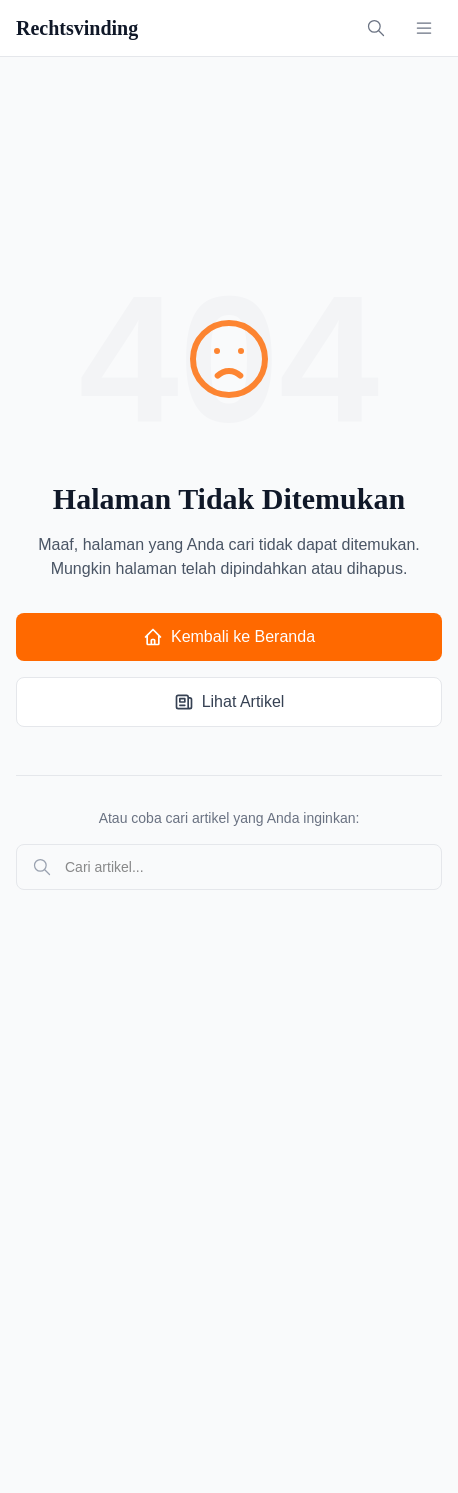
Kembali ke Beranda (229, 637)
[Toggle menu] (424, 28)
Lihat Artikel (229, 702)
